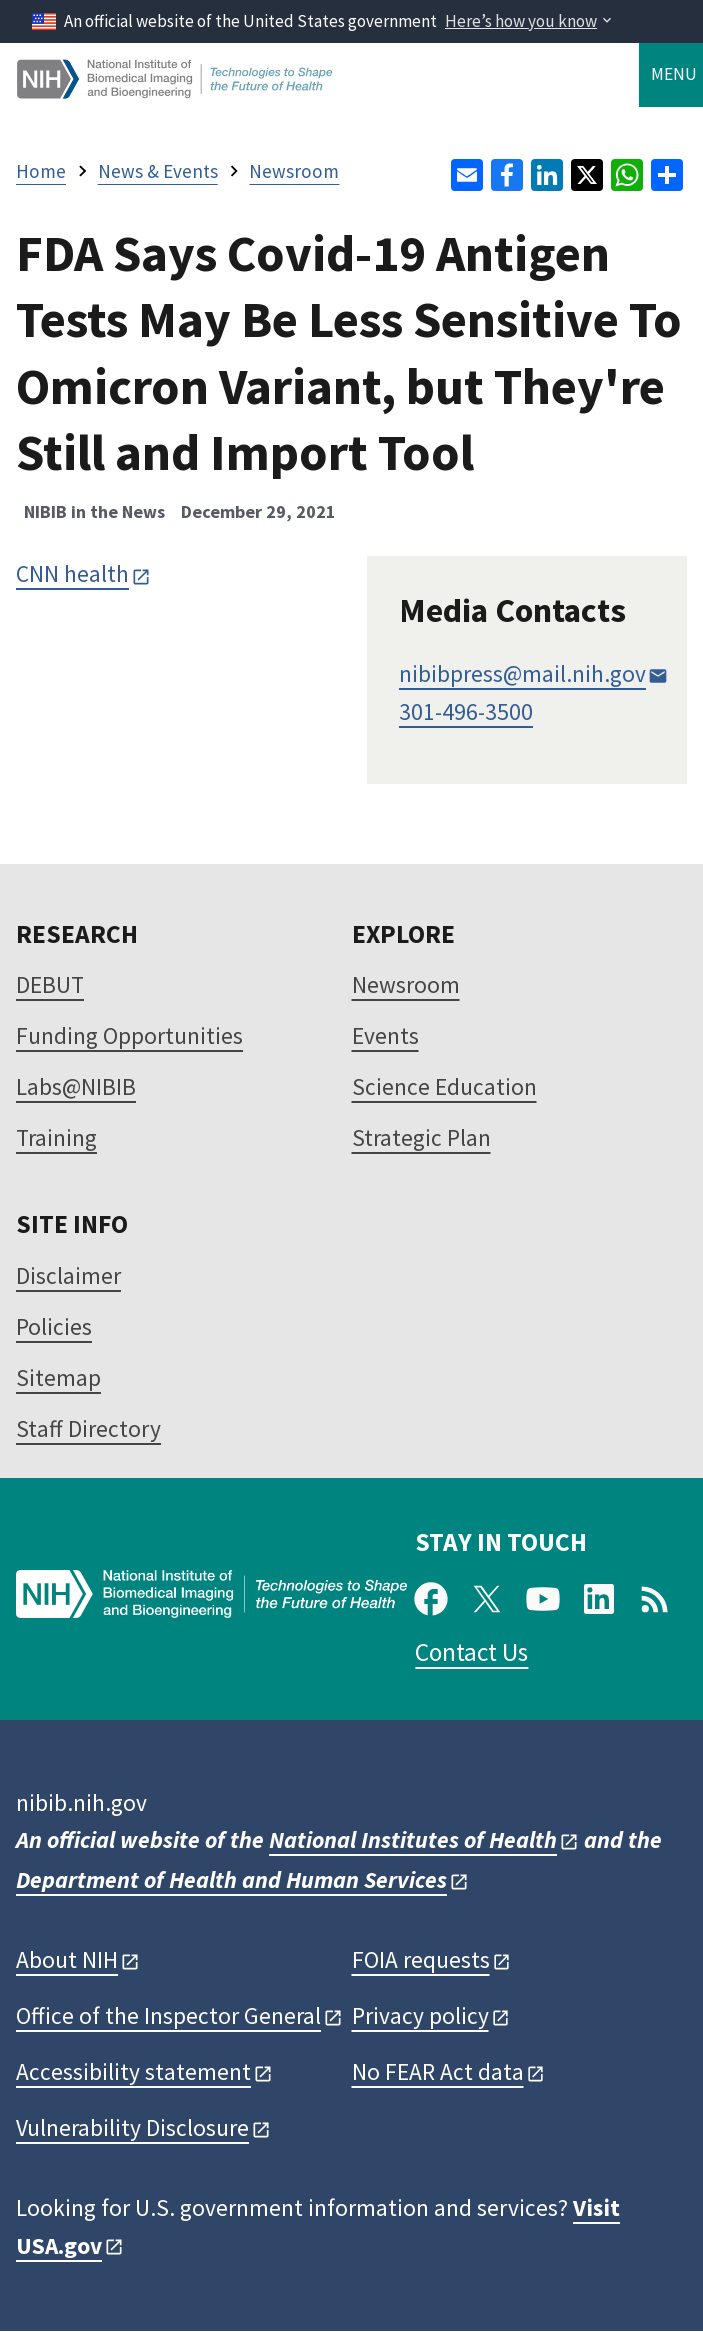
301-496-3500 (466, 711)
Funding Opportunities (129, 1035)
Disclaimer (68, 1275)
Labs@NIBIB (76, 1086)
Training (56, 1137)
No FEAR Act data (438, 2071)
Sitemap (58, 1377)
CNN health (72, 573)
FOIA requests (421, 1959)
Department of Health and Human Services (231, 1879)
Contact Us (471, 1652)
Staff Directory (88, 1428)
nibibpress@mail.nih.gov (522, 673)
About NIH (67, 1959)
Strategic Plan (421, 1137)
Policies (54, 1326)
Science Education (444, 1086)
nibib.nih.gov (81, 1802)
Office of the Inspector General (168, 2015)
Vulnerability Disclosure (132, 2127)
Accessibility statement (133, 2071)
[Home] (176, 90)
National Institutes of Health (413, 1839)
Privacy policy (420, 2015)
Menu (674, 74)
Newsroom (406, 984)
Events (385, 1035)
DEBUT (50, 984)
